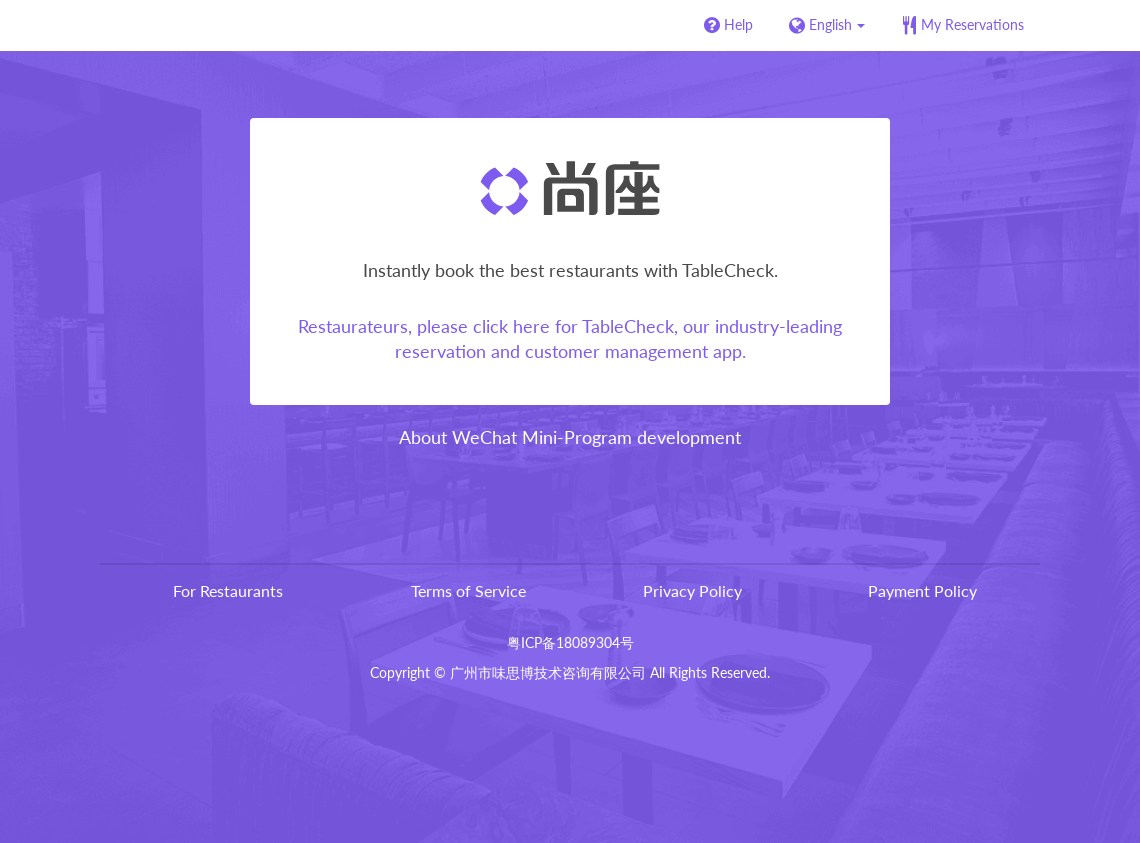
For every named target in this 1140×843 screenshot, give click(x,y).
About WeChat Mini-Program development (570, 437)
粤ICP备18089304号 (570, 642)
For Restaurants (228, 590)
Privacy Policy (692, 590)
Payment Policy (922, 590)
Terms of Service (468, 590)
